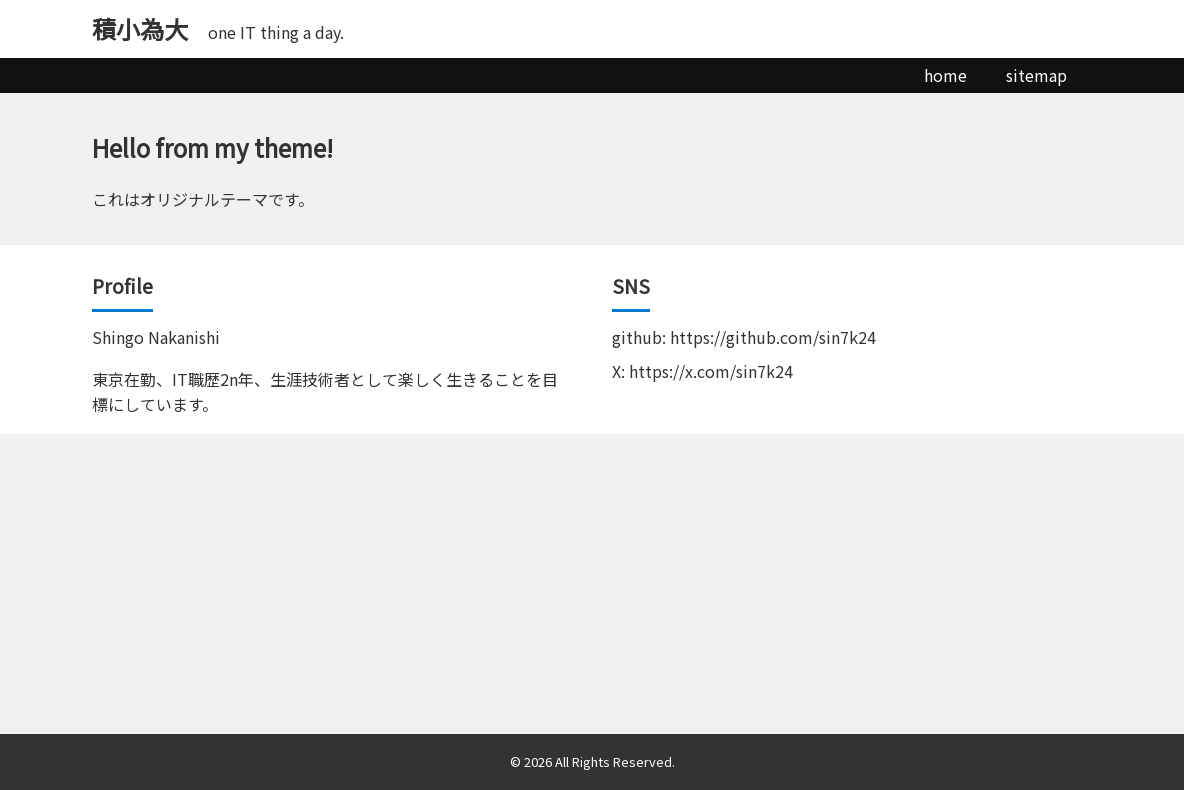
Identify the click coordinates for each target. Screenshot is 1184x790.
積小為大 (140, 28)
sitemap (1036, 75)
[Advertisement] (592, 584)
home (945, 75)
